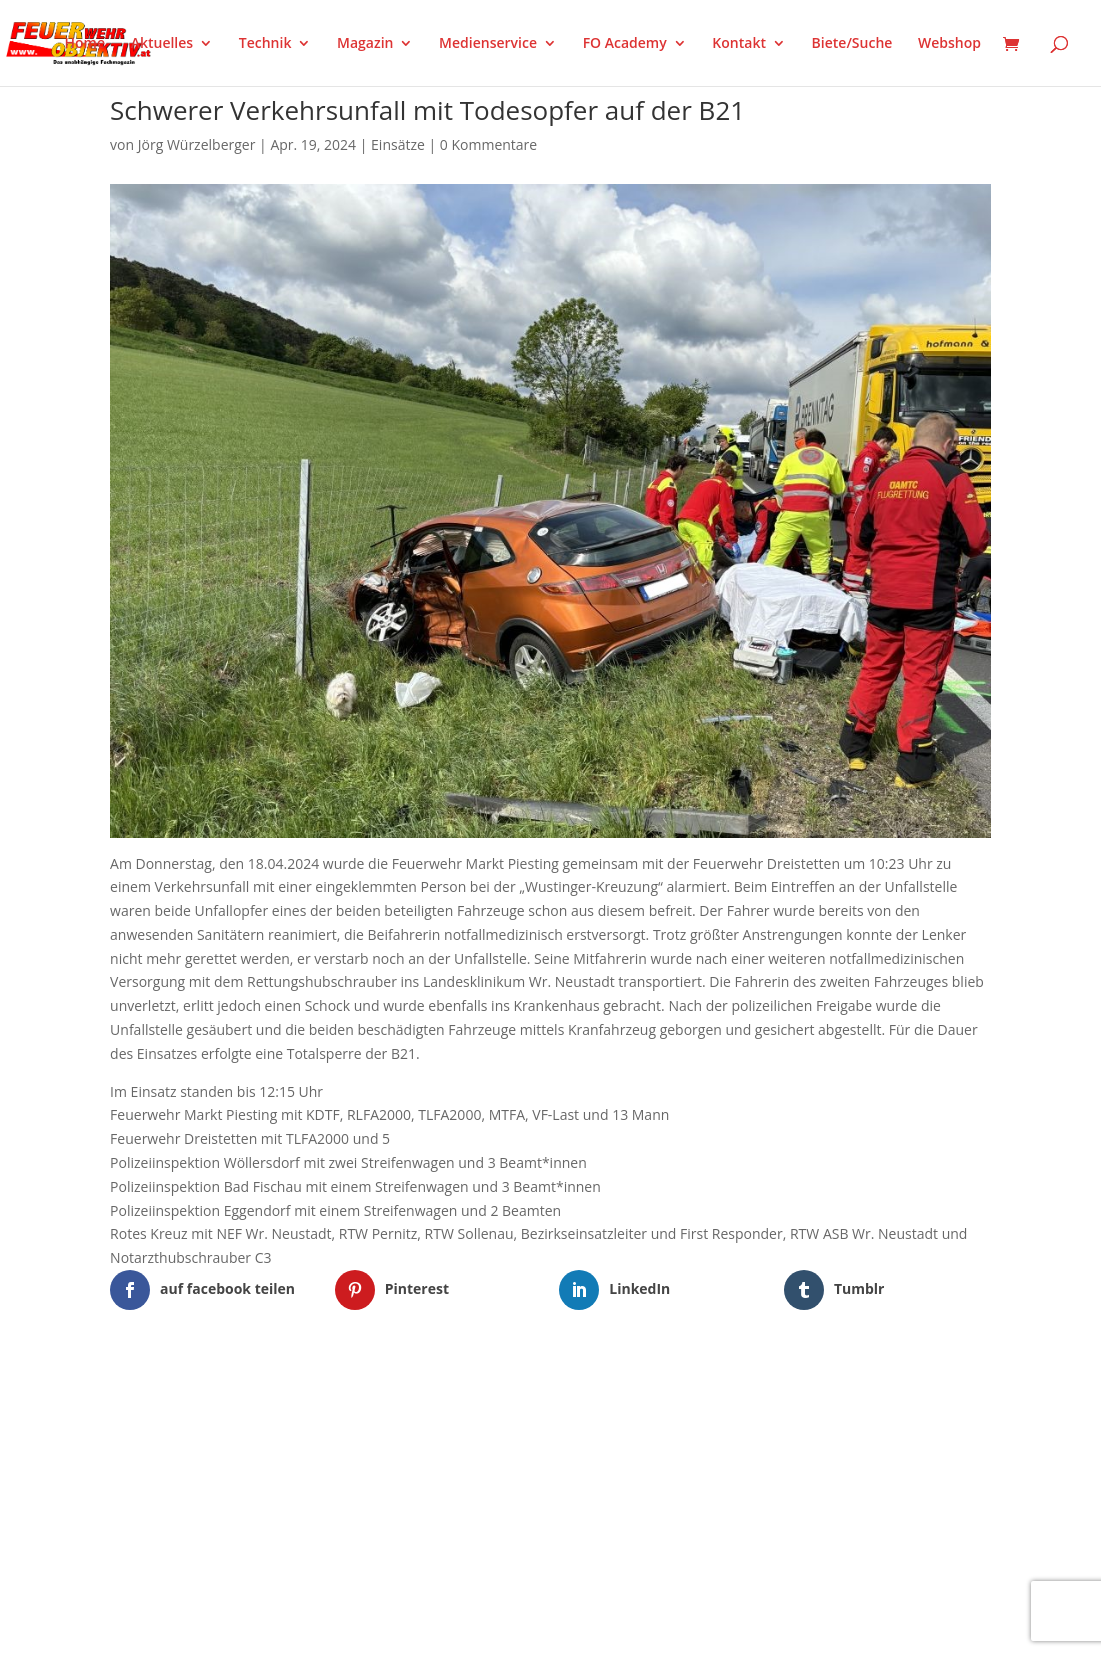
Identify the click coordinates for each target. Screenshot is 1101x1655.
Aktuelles (162, 44)
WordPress (343, 1394)
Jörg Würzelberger (197, 144)
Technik (265, 44)
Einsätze (398, 144)
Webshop (949, 44)
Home (85, 44)
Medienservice (488, 44)
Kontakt (739, 44)
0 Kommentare (488, 144)
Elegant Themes (209, 1394)
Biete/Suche (852, 44)
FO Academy (625, 44)
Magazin (365, 44)
